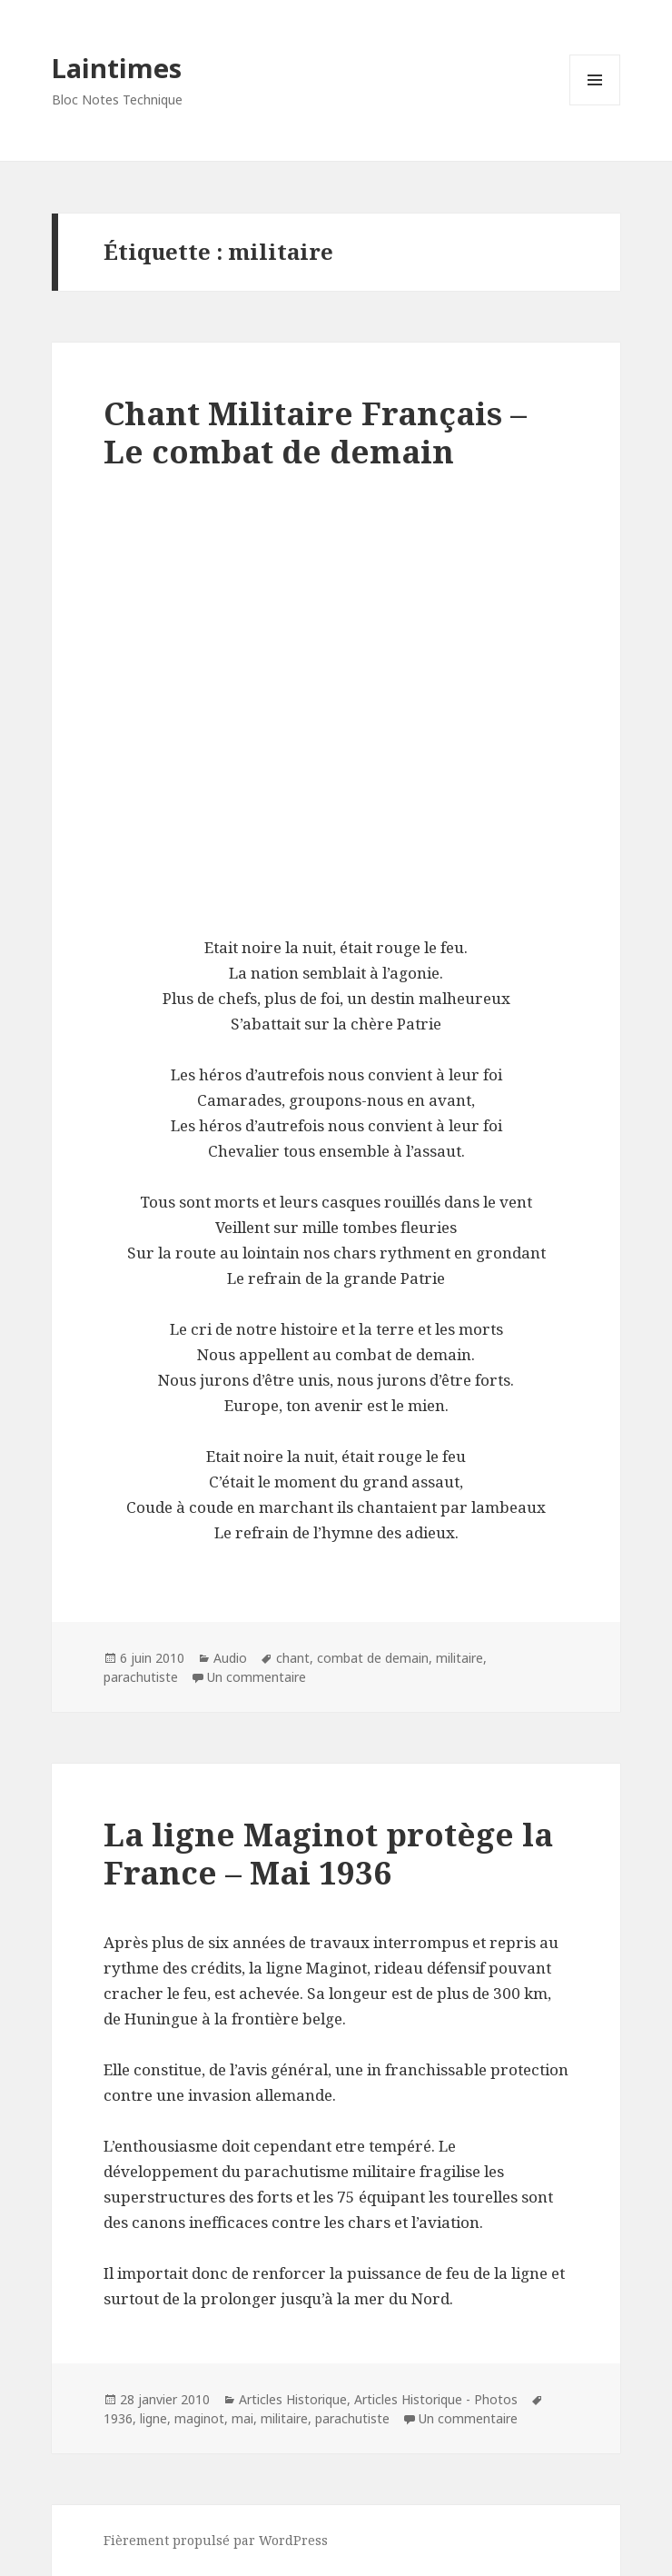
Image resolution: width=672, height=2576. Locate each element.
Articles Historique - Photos (436, 2399)
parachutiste (141, 1677)
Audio (230, 1657)
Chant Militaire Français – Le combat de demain (315, 432)
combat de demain (373, 1657)
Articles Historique (293, 2399)
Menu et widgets (595, 104)
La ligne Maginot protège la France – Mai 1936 (328, 1853)
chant (293, 1657)
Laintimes (117, 67)
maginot (199, 2418)
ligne (153, 2418)
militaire (459, 1657)
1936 (118, 2418)
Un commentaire (256, 1677)
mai (242, 2418)
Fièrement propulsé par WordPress (216, 2540)
